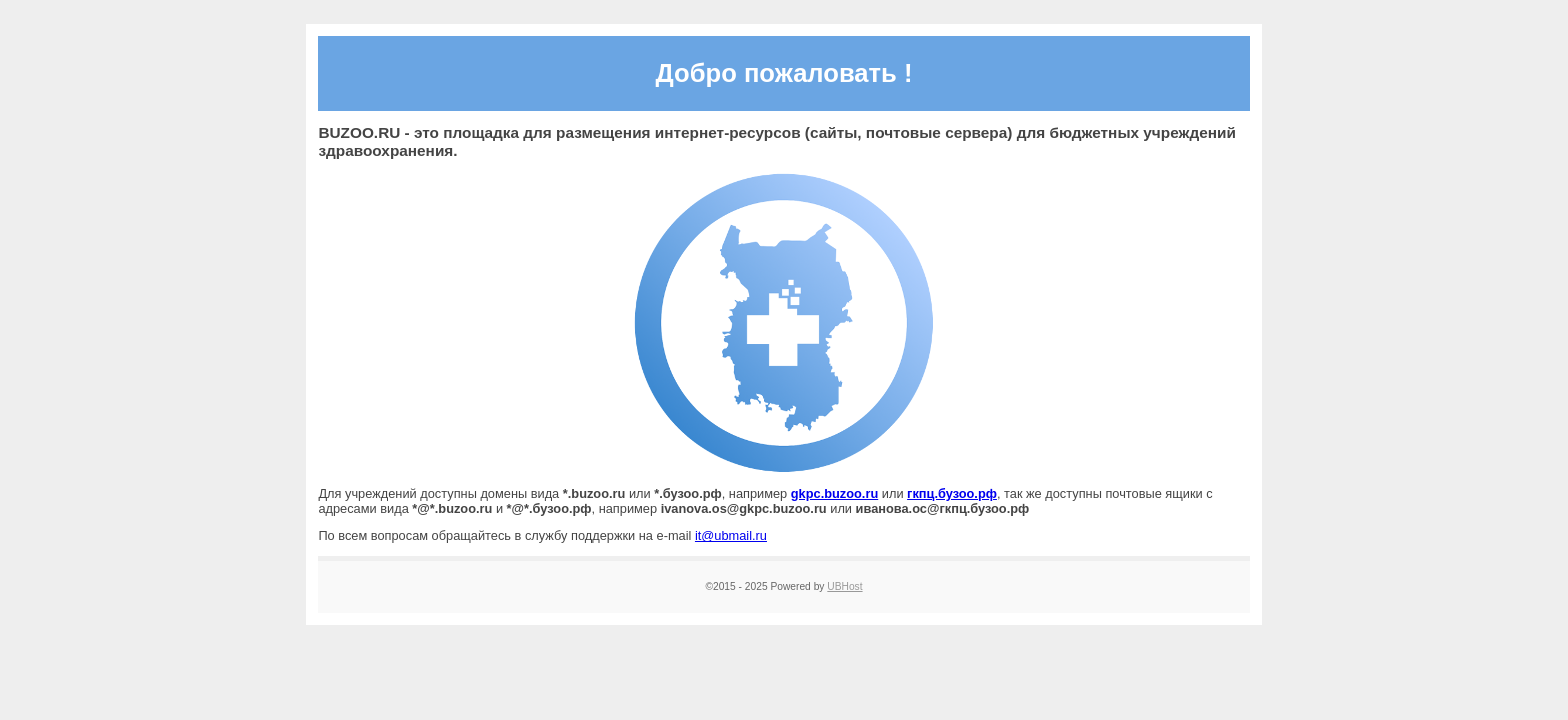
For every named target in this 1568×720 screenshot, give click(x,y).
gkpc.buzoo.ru (834, 493)
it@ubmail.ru (731, 535)
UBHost (844, 586)
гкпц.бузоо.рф (952, 493)
